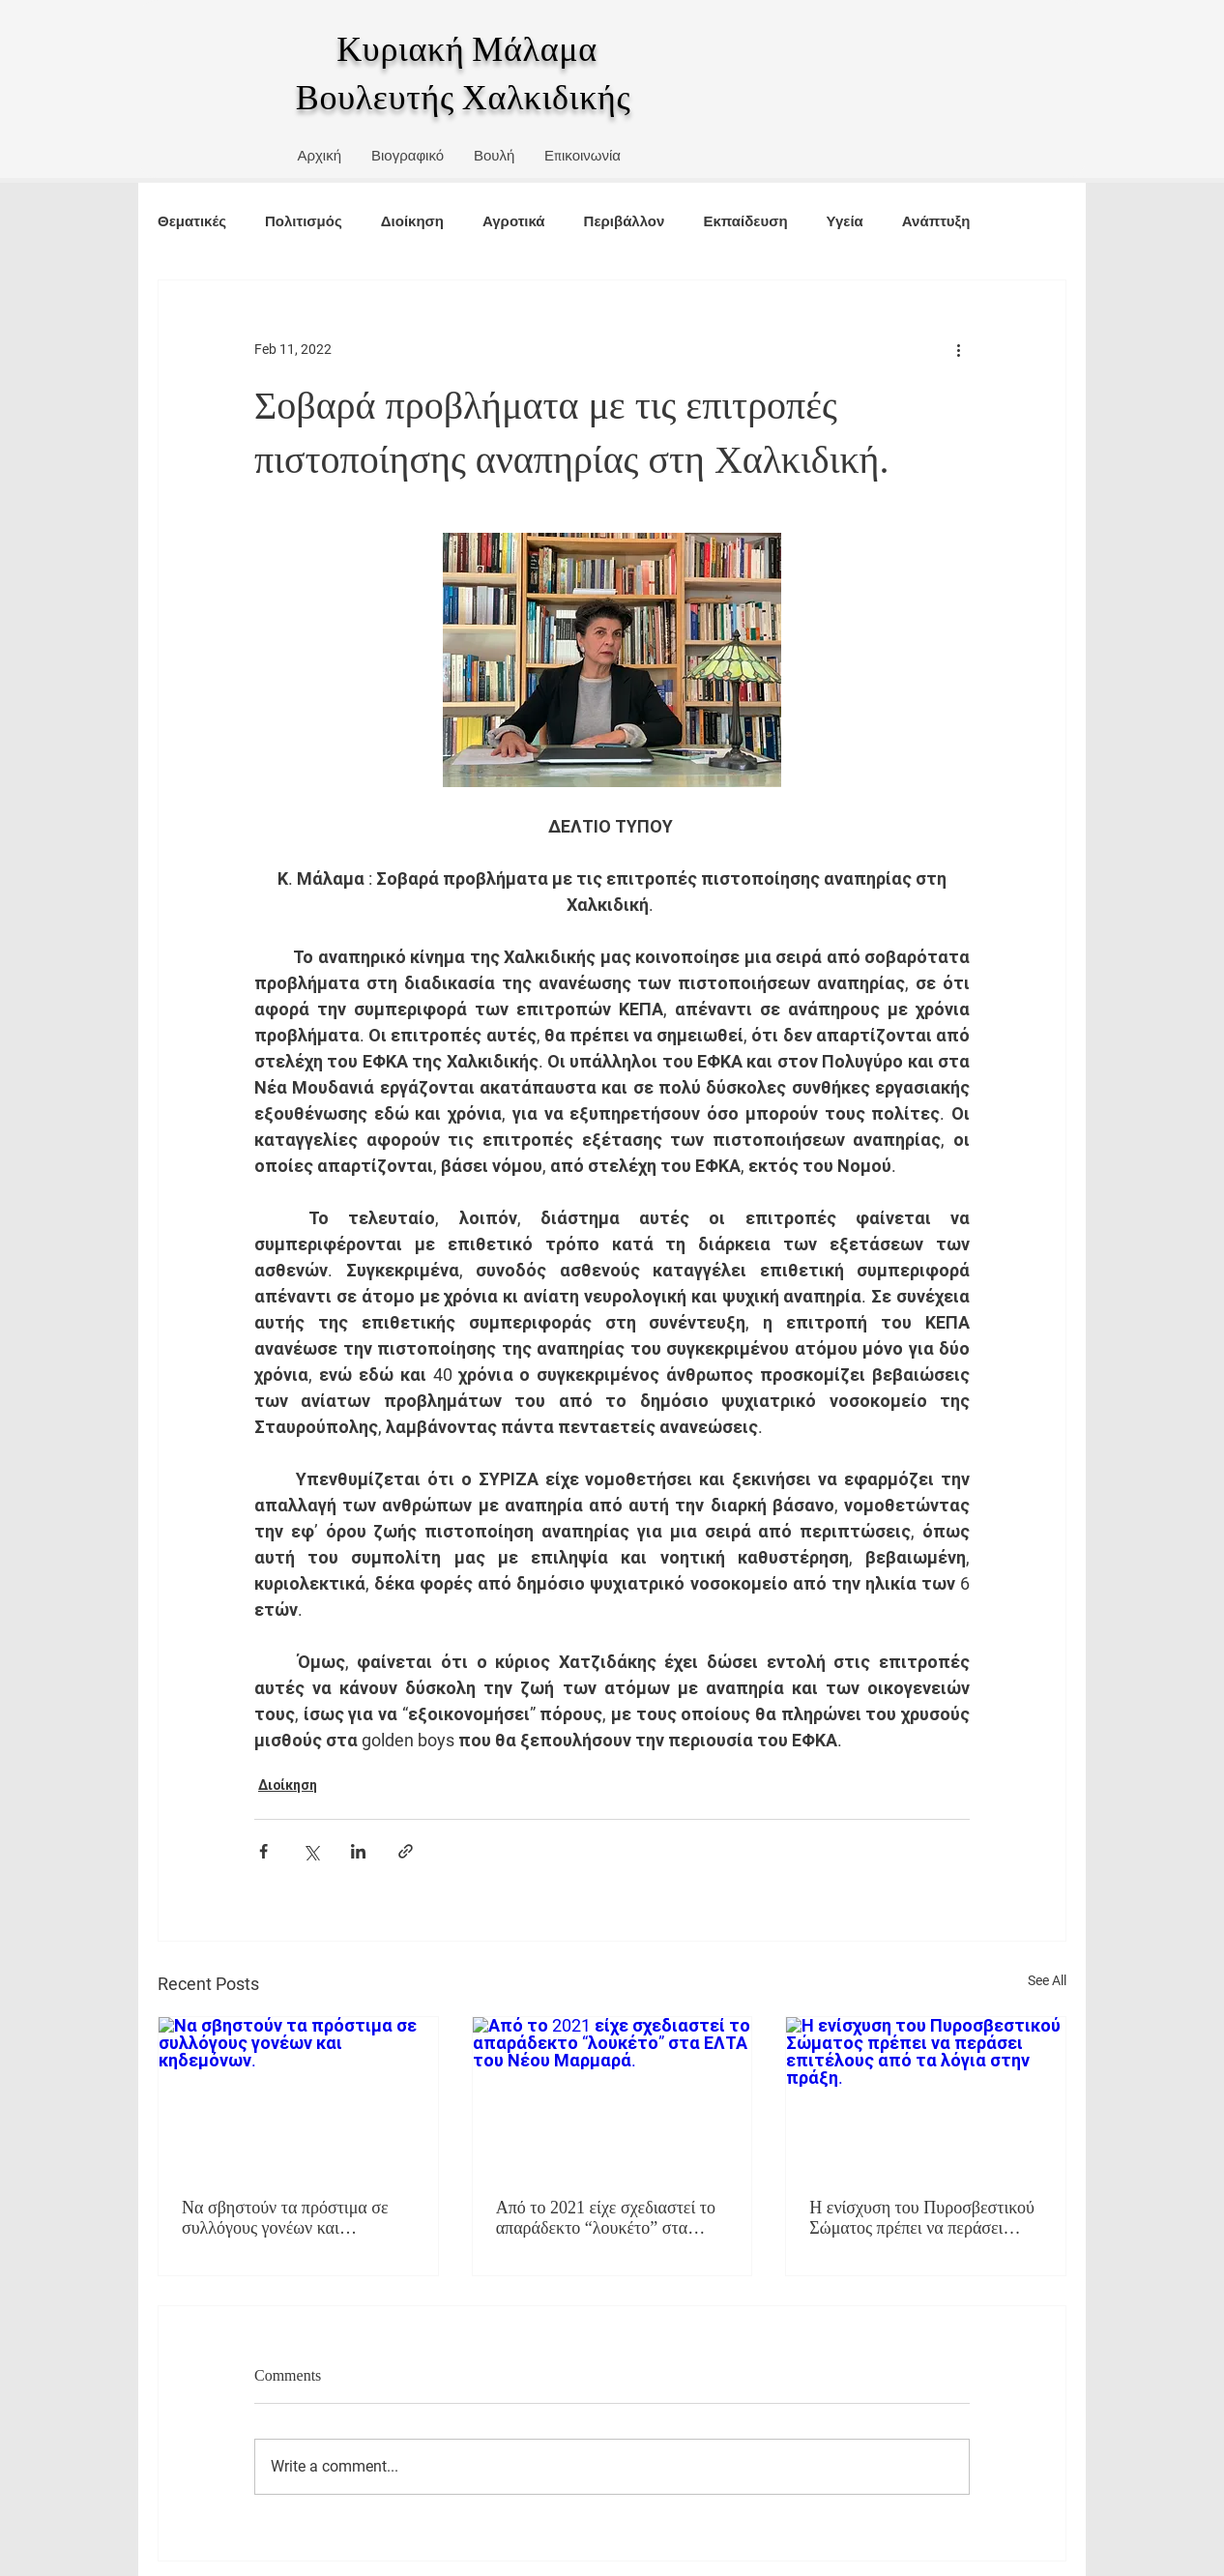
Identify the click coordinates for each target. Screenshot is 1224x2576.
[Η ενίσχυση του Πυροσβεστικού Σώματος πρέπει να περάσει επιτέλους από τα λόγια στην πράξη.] (925, 2095)
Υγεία (845, 221)
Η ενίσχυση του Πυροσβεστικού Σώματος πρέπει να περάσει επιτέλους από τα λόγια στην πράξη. (922, 2218)
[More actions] (958, 350)
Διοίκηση (412, 221)
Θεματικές (192, 221)
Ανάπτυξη (936, 221)
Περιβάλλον (624, 221)
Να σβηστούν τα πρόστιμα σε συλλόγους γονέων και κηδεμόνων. (285, 2218)
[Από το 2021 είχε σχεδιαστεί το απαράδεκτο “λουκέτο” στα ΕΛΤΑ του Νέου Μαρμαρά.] (612, 2095)
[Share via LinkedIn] (358, 1851)
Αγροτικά (513, 221)
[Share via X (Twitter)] (311, 1851)
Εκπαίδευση (745, 221)
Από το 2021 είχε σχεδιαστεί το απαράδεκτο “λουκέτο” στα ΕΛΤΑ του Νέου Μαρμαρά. (605, 2218)
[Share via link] (405, 1851)
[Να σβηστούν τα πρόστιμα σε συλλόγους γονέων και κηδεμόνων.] (298, 2095)
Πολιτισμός (303, 221)
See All (1047, 1980)
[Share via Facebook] (263, 1851)
